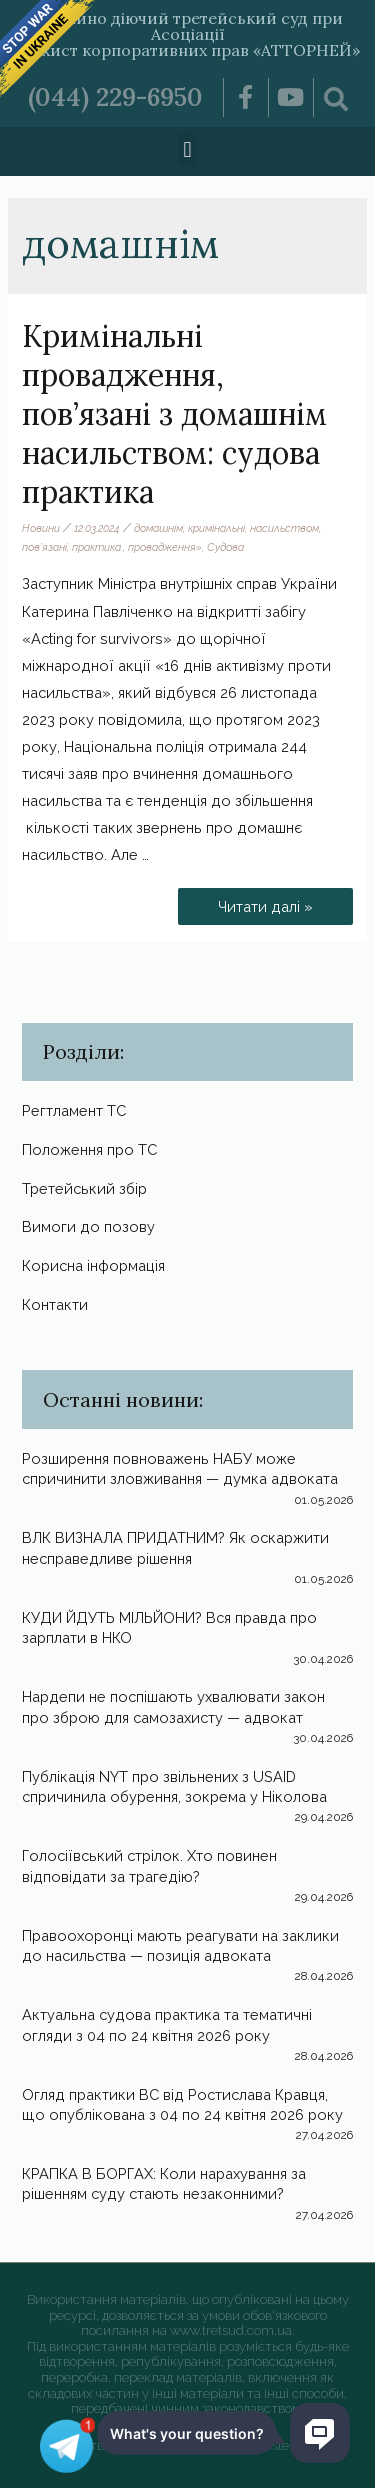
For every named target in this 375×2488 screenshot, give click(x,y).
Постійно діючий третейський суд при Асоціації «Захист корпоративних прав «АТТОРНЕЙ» (187, 34)
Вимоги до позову (88, 1226)
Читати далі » (266, 901)
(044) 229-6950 (115, 97)
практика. (97, 547)
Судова (225, 547)
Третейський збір (84, 1188)
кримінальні (216, 528)
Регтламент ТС (74, 1110)
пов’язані (44, 547)
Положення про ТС (89, 1149)
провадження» (165, 547)
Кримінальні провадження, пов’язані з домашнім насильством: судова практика (174, 414)
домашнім (158, 528)
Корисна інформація (93, 1265)
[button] (187, 149)
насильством (284, 528)
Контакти (55, 1304)
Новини (41, 528)
